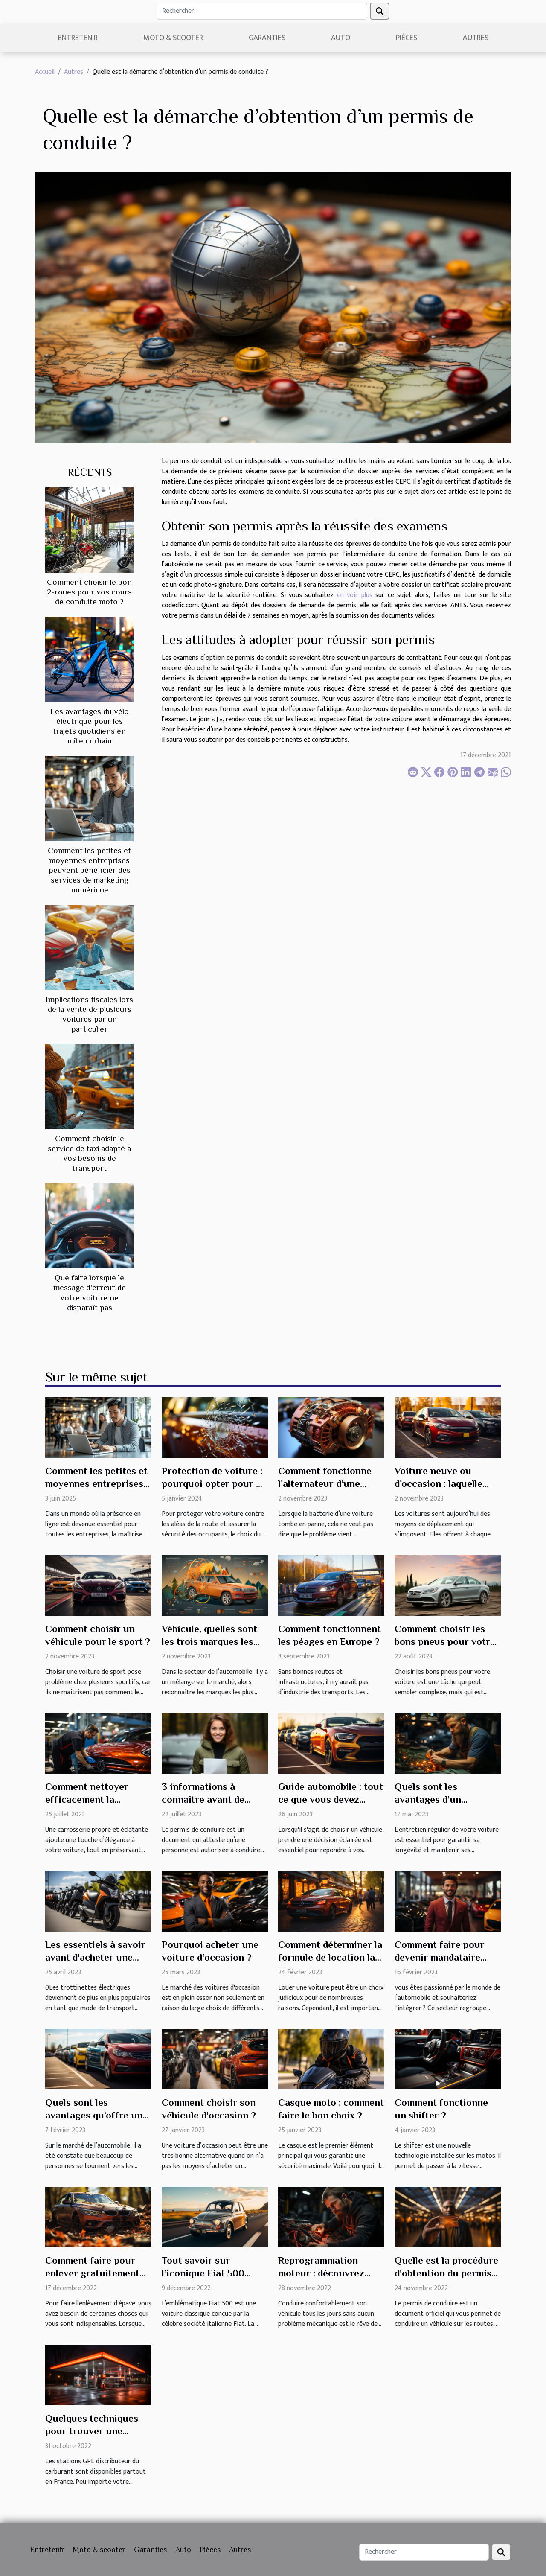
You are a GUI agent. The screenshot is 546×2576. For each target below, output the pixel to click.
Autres (475, 38)
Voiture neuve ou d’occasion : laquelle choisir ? (438, 1483)
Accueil (45, 72)
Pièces (406, 38)
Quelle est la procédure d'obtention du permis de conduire (446, 2273)
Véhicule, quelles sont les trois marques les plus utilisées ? (209, 1641)
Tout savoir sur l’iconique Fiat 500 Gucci (203, 2273)
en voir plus (354, 595)
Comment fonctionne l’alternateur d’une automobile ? (325, 1483)
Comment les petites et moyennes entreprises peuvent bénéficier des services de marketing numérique (89, 870)
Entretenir (78, 38)
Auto (340, 38)
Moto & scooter (173, 38)
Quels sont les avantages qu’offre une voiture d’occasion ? (96, 2115)
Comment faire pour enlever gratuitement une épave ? (92, 2273)
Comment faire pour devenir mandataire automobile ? (440, 1957)
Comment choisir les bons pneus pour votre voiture (445, 1641)
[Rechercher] (262, 11)
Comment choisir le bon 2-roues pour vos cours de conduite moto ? (89, 591)
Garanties (267, 38)
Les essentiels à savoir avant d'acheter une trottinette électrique (95, 1957)
